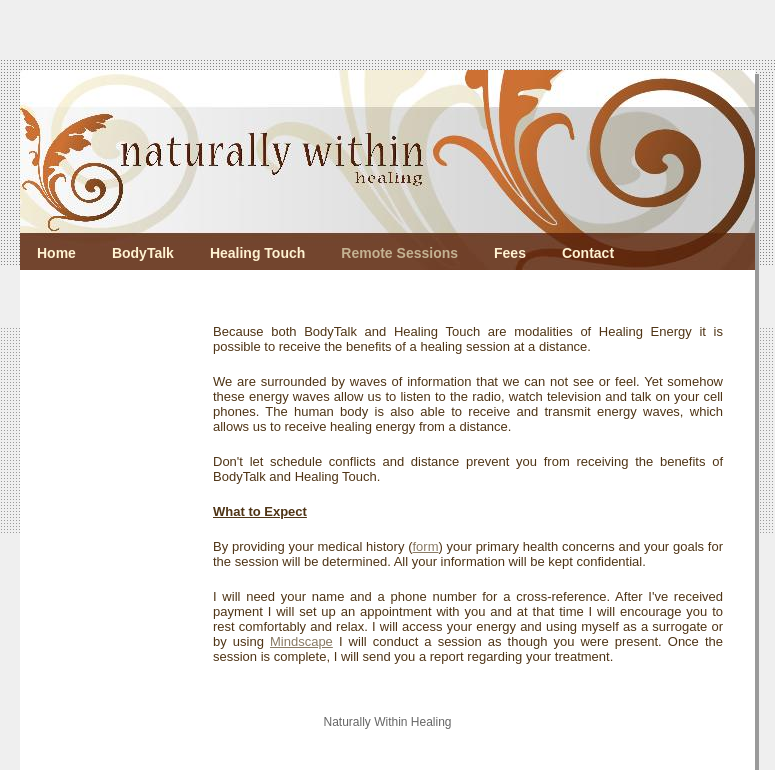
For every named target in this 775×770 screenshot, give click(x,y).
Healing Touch (257, 253)
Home (56, 253)
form (425, 546)
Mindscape (301, 641)
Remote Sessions (399, 253)
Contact (588, 253)
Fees (510, 253)
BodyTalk (143, 253)
